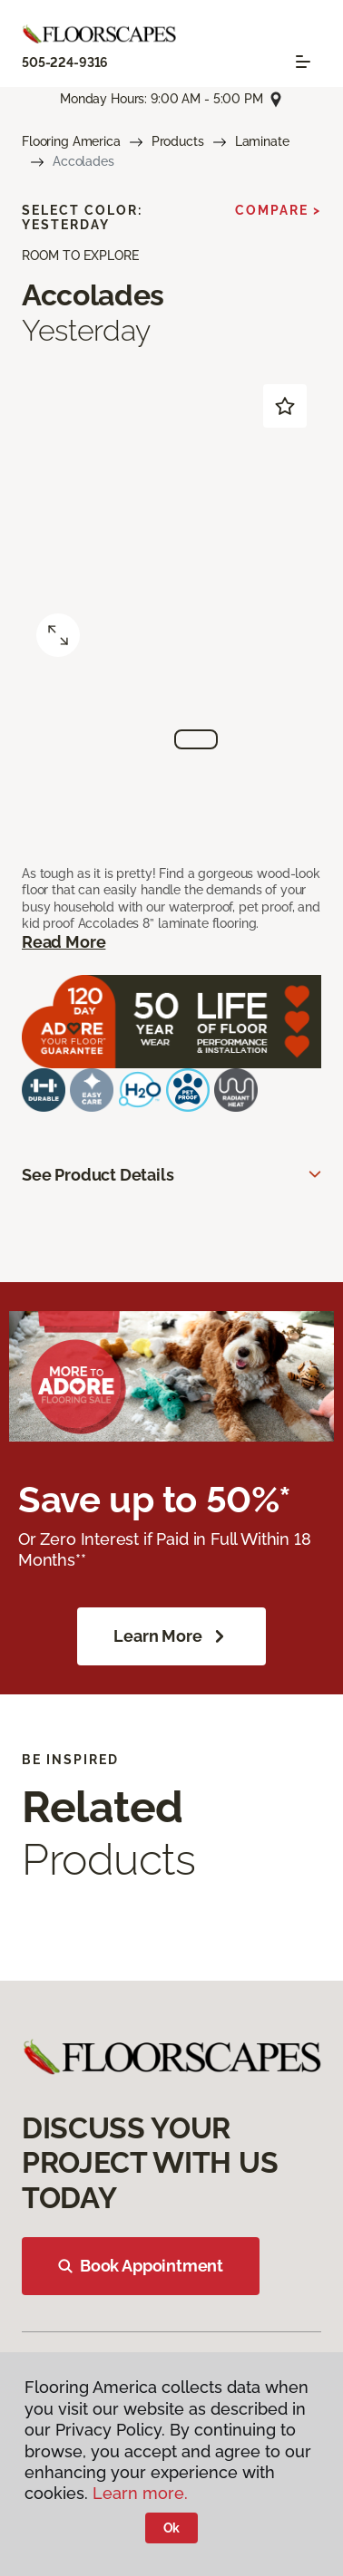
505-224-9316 (65, 62)
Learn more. (140, 2493)
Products (178, 141)
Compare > (278, 210)
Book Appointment (140, 2265)
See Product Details (98, 1174)
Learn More (171, 1636)
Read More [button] (63, 941)
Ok (172, 2528)
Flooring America (71, 141)
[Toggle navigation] (303, 61)
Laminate (262, 141)
